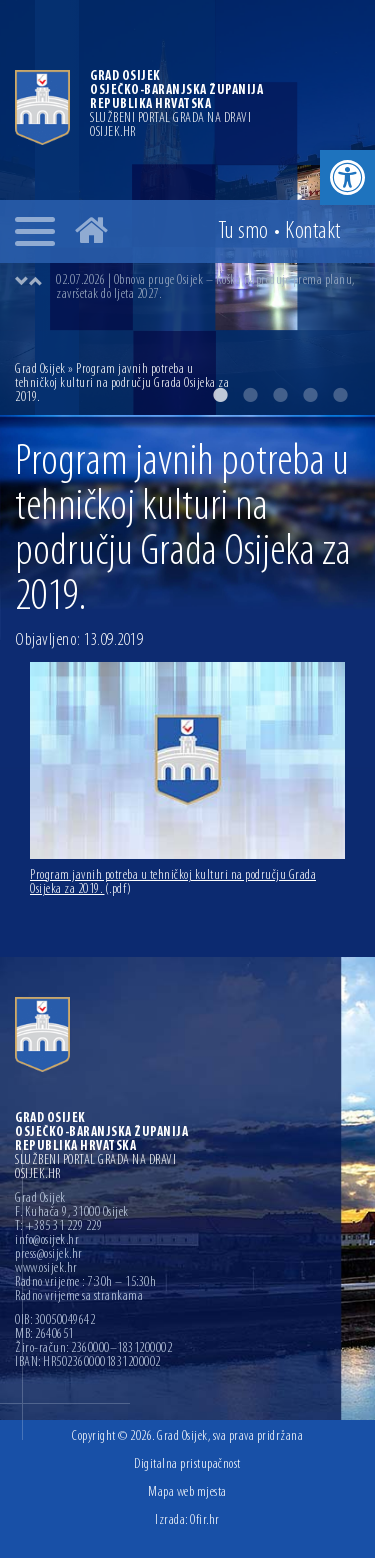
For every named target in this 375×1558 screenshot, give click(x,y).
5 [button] (340, 395)
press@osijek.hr (49, 1255)
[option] (207, 288)
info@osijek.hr (47, 1241)
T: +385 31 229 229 (58, 1227)
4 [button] (310, 395)
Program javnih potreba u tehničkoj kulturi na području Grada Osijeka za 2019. (173, 882)
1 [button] (220, 395)
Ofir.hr (205, 1520)
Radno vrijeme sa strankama (79, 1297)
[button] (347, 177)
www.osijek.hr (46, 1269)
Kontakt (313, 232)
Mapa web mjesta (187, 1492)
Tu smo (243, 232)
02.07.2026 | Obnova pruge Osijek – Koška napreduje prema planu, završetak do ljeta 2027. (205, 287)
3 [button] (280, 395)
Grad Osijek (41, 369)
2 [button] (250, 395)
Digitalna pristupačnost (187, 1464)
